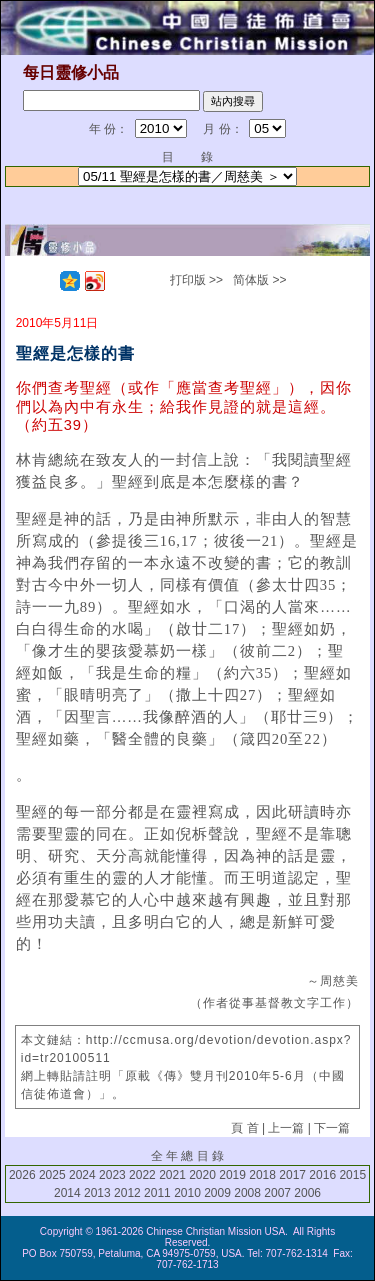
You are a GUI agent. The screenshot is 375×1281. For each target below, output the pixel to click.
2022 (142, 1175)
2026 (22, 1175)
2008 (247, 1193)
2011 (157, 1193)
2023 (112, 1175)
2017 (292, 1175)
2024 (82, 1175)
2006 (307, 1193)
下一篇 (332, 1128)
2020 (202, 1175)
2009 (217, 1193)
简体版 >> (259, 280)
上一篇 (286, 1128)
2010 (187, 1193)
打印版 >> (196, 280)
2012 (127, 1193)
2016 (322, 1175)
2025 (52, 1175)
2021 (172, 1175)
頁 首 (244, 1128)
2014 (67, 1193)
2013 (97, 1193)
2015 (352, 1175)
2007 (277, 1193)
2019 (232, 1175)
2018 (262, 1175)
